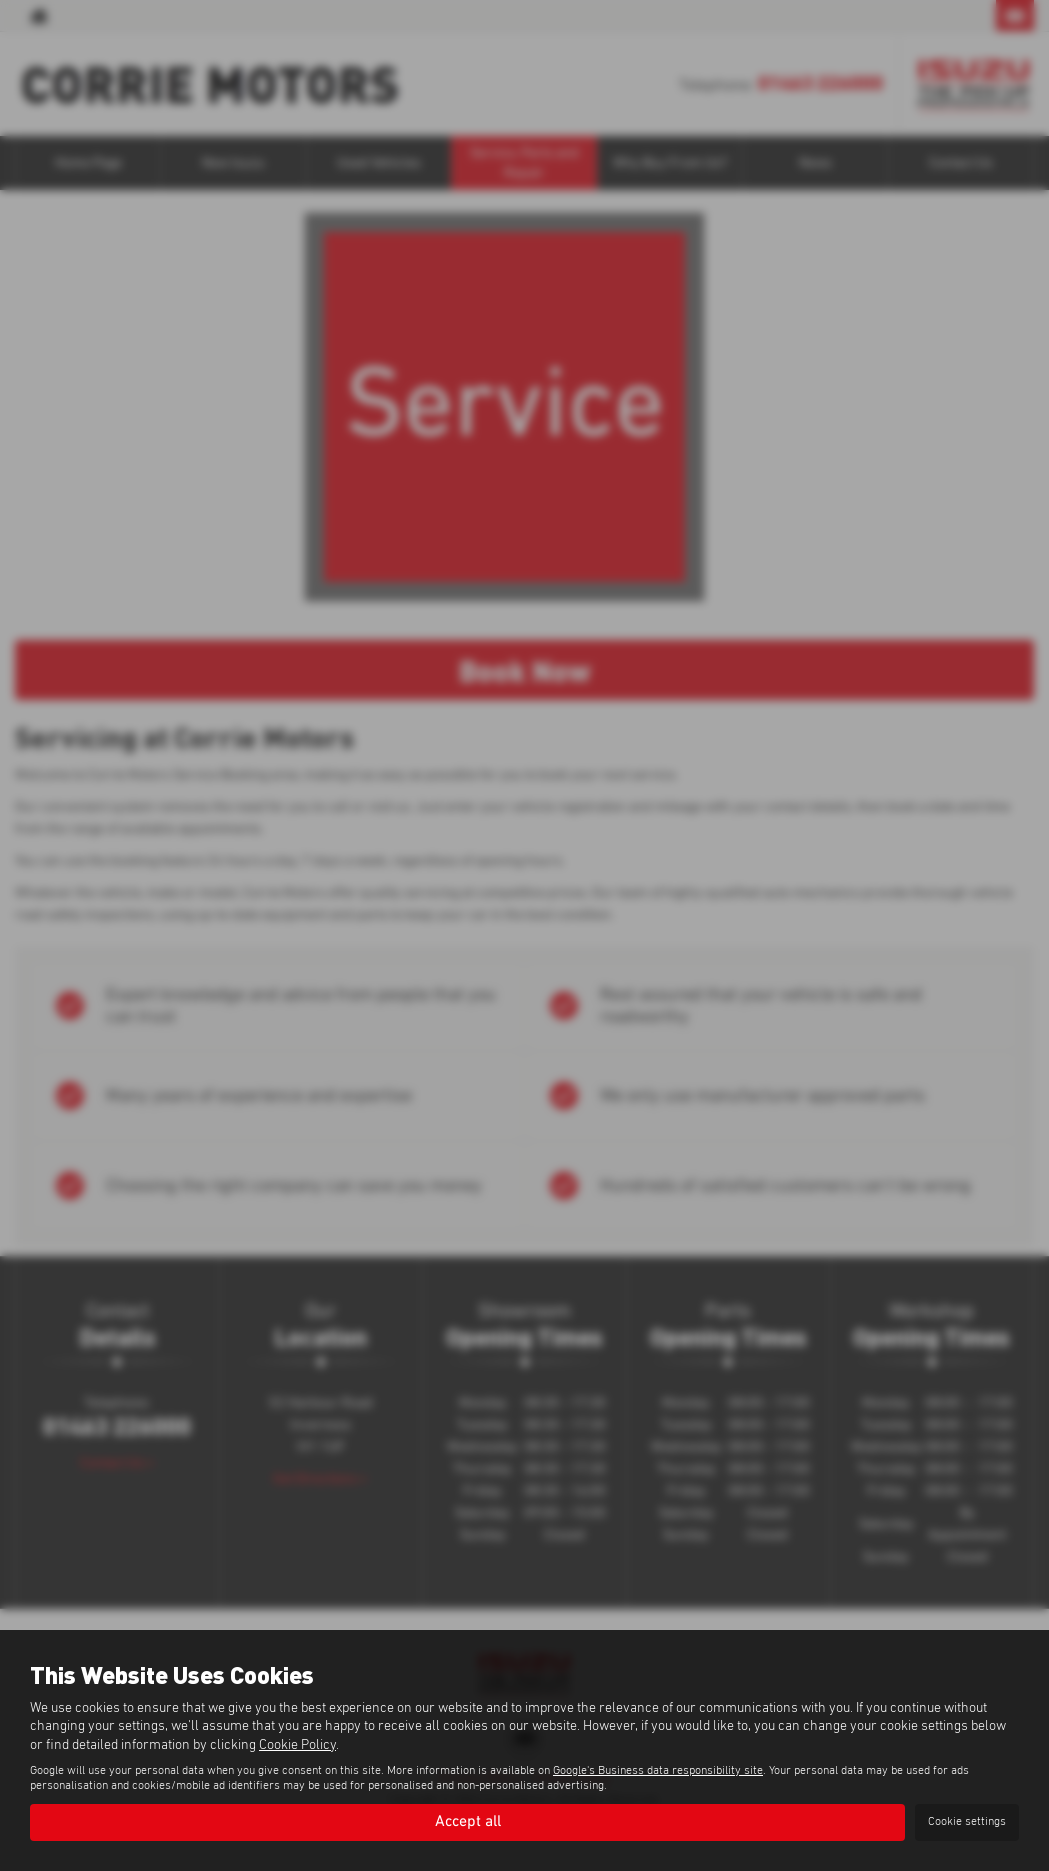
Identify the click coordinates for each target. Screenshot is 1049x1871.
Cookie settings (967, 1822)
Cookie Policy (297, 1744)
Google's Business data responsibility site (658, 1770)
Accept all (468, 1822)
